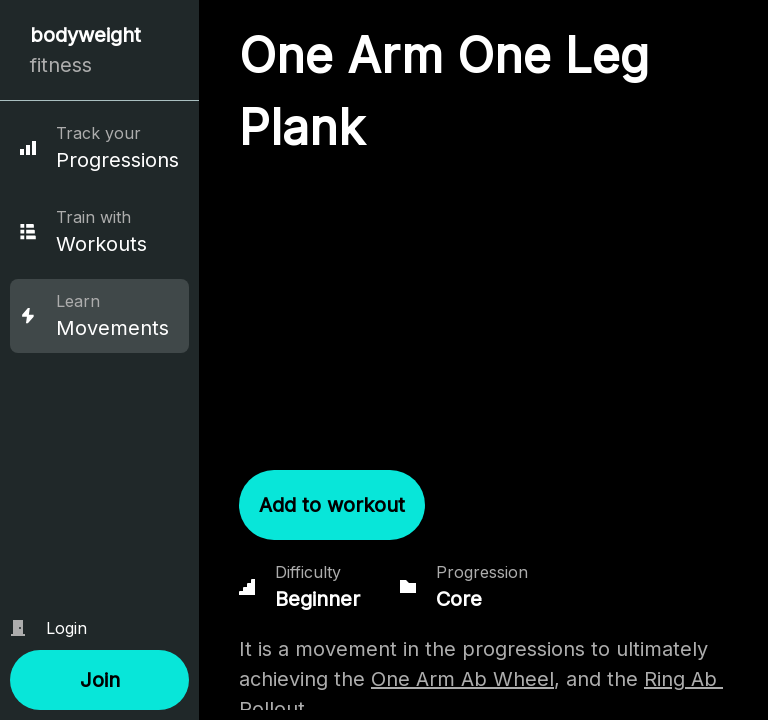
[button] (99, 680)
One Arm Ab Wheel (462, 679)
